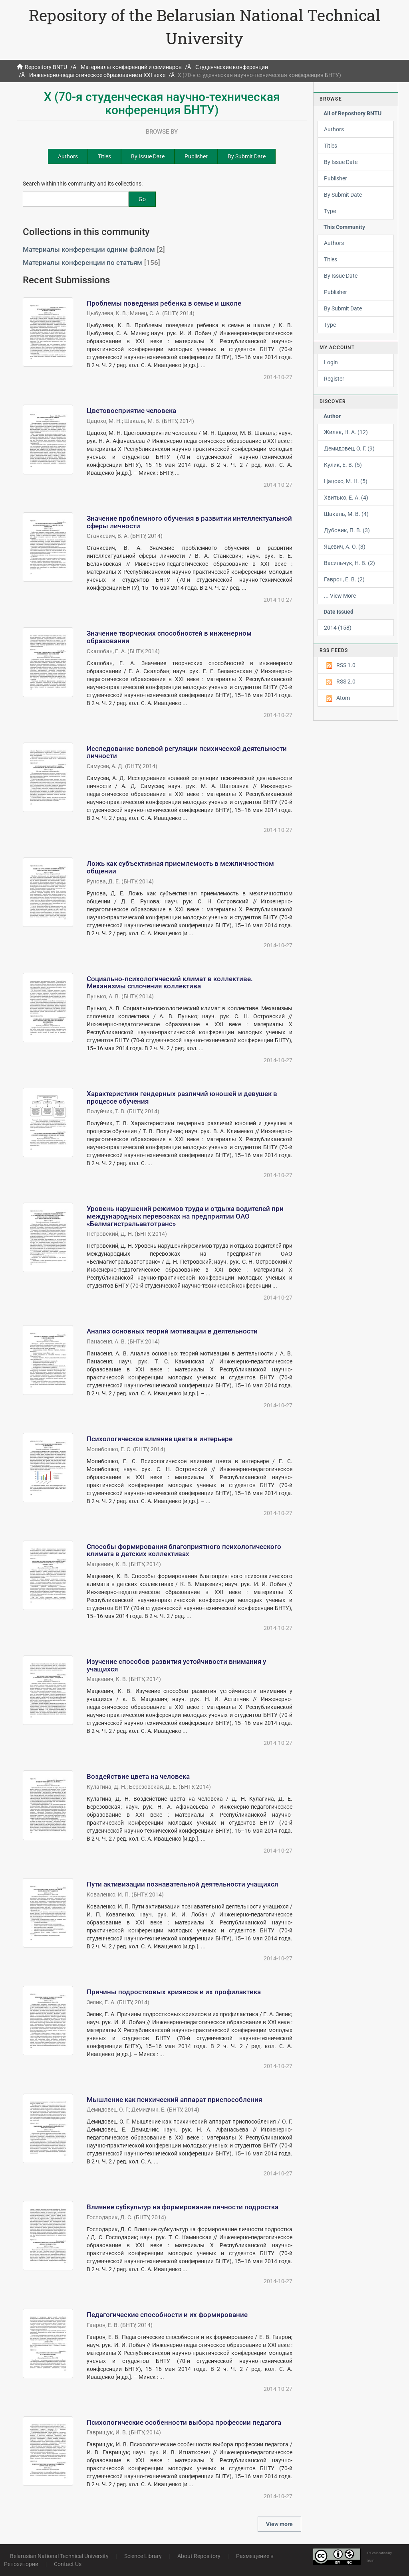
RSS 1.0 (339, 665)
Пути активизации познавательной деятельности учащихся (182, 1884)
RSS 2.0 (339, 681)
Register (334, 378)
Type (330, 211)
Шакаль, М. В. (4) (346, 514)
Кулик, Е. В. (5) (343, 465)
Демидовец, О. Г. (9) (349, 448)
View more (279, 2524)
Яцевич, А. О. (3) (344, 546)
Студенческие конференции (231, 67)
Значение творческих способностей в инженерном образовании (169, 637)
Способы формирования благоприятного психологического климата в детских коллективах (184, 1550)
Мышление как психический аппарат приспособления (174, 2100)
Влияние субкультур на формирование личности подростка (182, 2207)
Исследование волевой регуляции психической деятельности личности (187, 752)
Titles (104, 156)
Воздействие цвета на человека (138, 1776)
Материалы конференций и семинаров (131, 67)
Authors (68, 156)
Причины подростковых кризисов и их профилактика (174, 1992)
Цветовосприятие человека (131, 411)
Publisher (196, 156)
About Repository (198, 2556)
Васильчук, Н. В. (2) (349, 563)
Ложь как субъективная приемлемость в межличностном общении (180, 867)
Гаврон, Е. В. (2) (344, 579)
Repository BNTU (46, 67)
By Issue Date (148, 156)
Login (331, 362)
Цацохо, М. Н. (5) (345, 481)
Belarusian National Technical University (59, 2556)
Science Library (143, 2556)
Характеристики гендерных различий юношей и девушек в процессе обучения (182, 1097)
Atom (337, 698)
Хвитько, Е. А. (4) (346, 497)
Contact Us (67, 2564)
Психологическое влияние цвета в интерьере (159, 1439)
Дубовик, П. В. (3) (347, 530)
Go (142, 199)
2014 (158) (337, 627)
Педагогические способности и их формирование (167, 2315)
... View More (340, 596)
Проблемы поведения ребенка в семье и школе (164, 303)
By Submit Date (247, 156)
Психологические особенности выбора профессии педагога (184, 2422)
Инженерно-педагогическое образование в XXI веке (97, 75)
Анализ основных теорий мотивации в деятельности (172, 1331)
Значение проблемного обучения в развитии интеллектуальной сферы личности (189, 522)
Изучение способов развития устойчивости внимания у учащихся (176, 1665)
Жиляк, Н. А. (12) (346, 432)
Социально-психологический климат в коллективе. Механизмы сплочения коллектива (170, 982)
